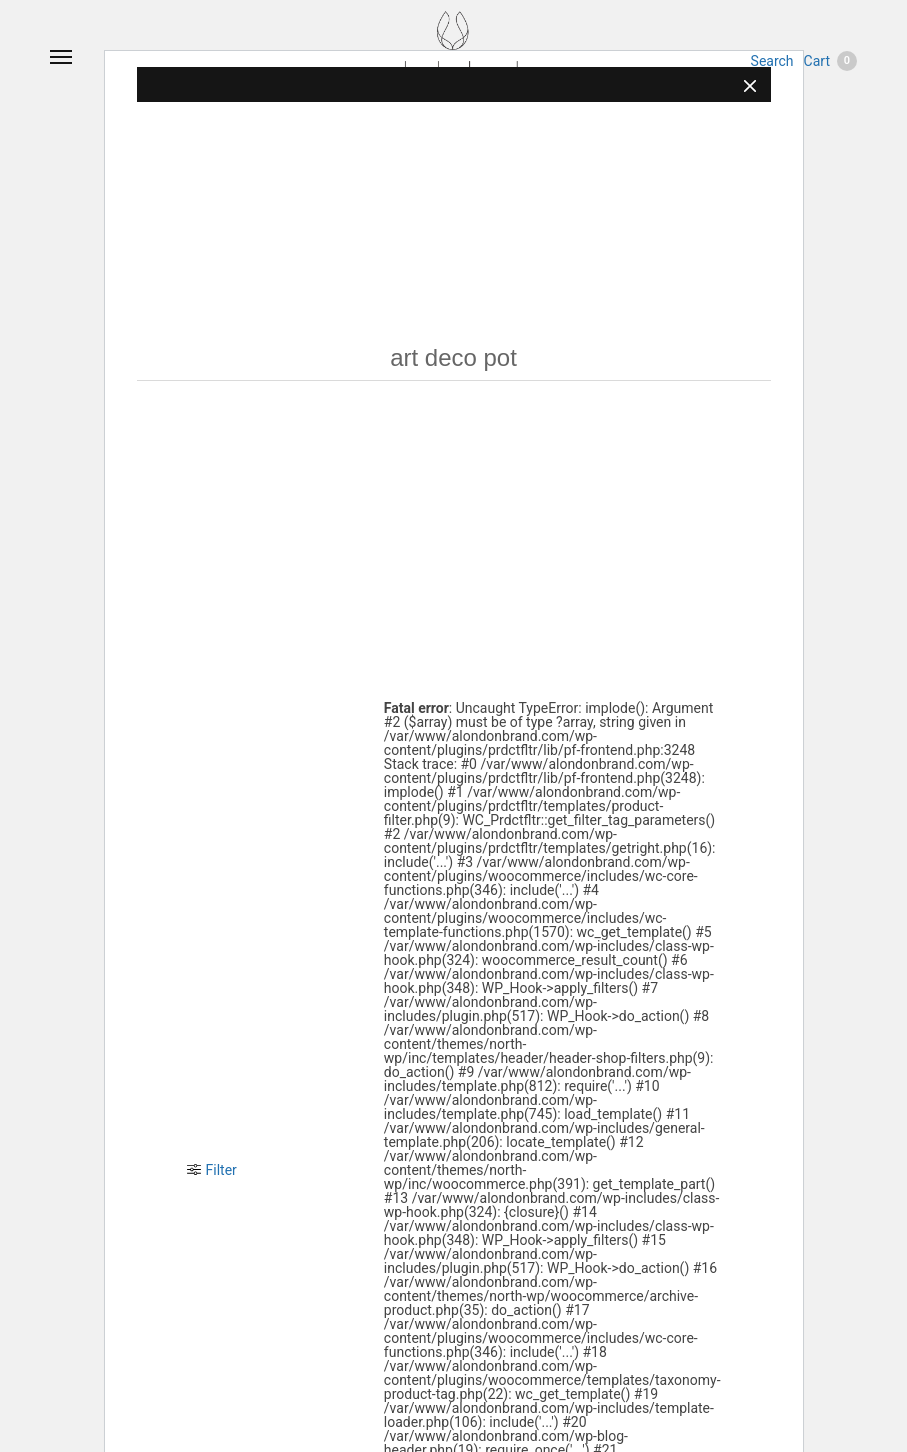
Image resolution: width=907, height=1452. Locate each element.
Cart (830, 61)
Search (772, 61)
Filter (212, 1170)
